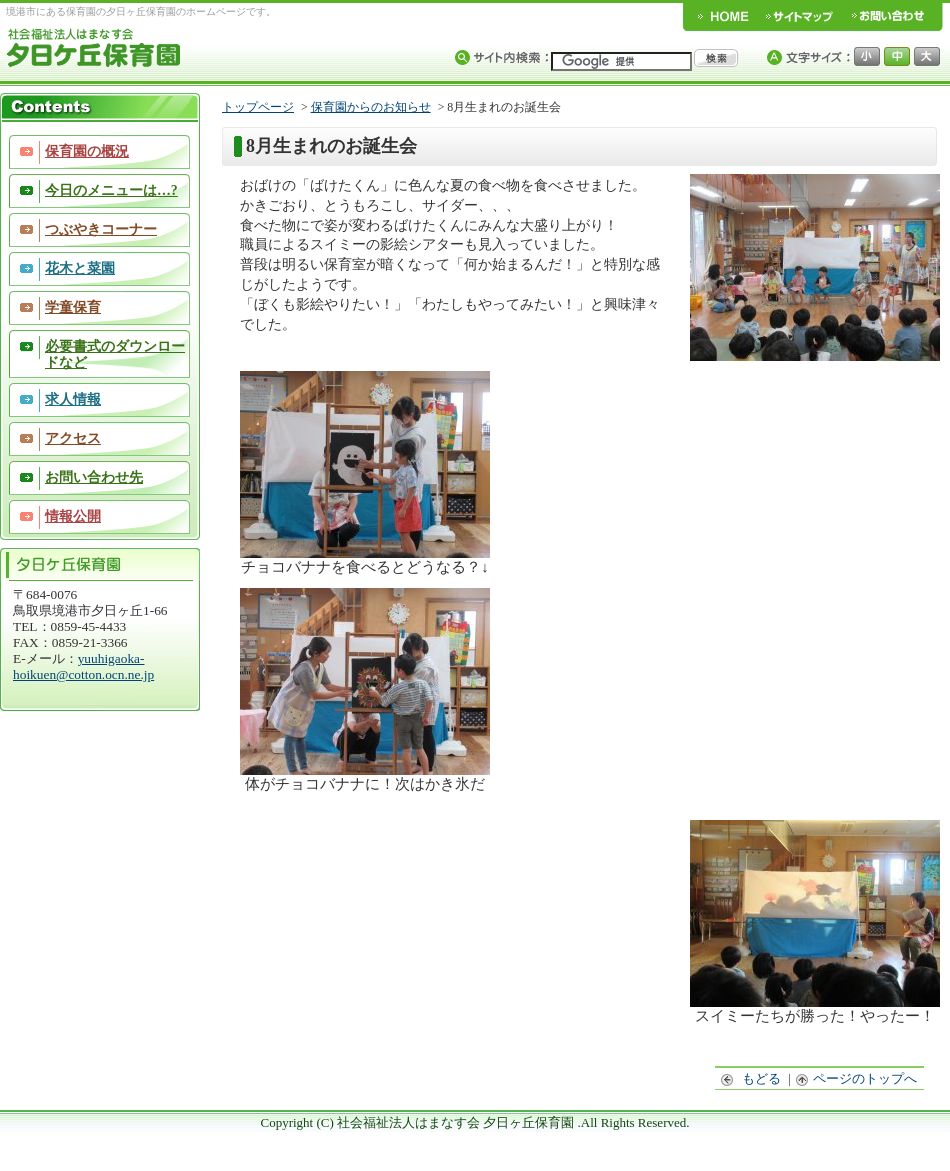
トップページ (258, 107)
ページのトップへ (857, 1078)
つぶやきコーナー (101, 229)
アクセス (73, 438)
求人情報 (73, 399)
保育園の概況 (87, 151)
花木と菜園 (80, 268)
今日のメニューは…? (111, 190)
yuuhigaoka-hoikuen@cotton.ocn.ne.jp (83, 666)
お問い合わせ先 (94, 477)
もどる (751, 1078)
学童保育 (73, 307)
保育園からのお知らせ (371, 107)
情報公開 (73, 516)
